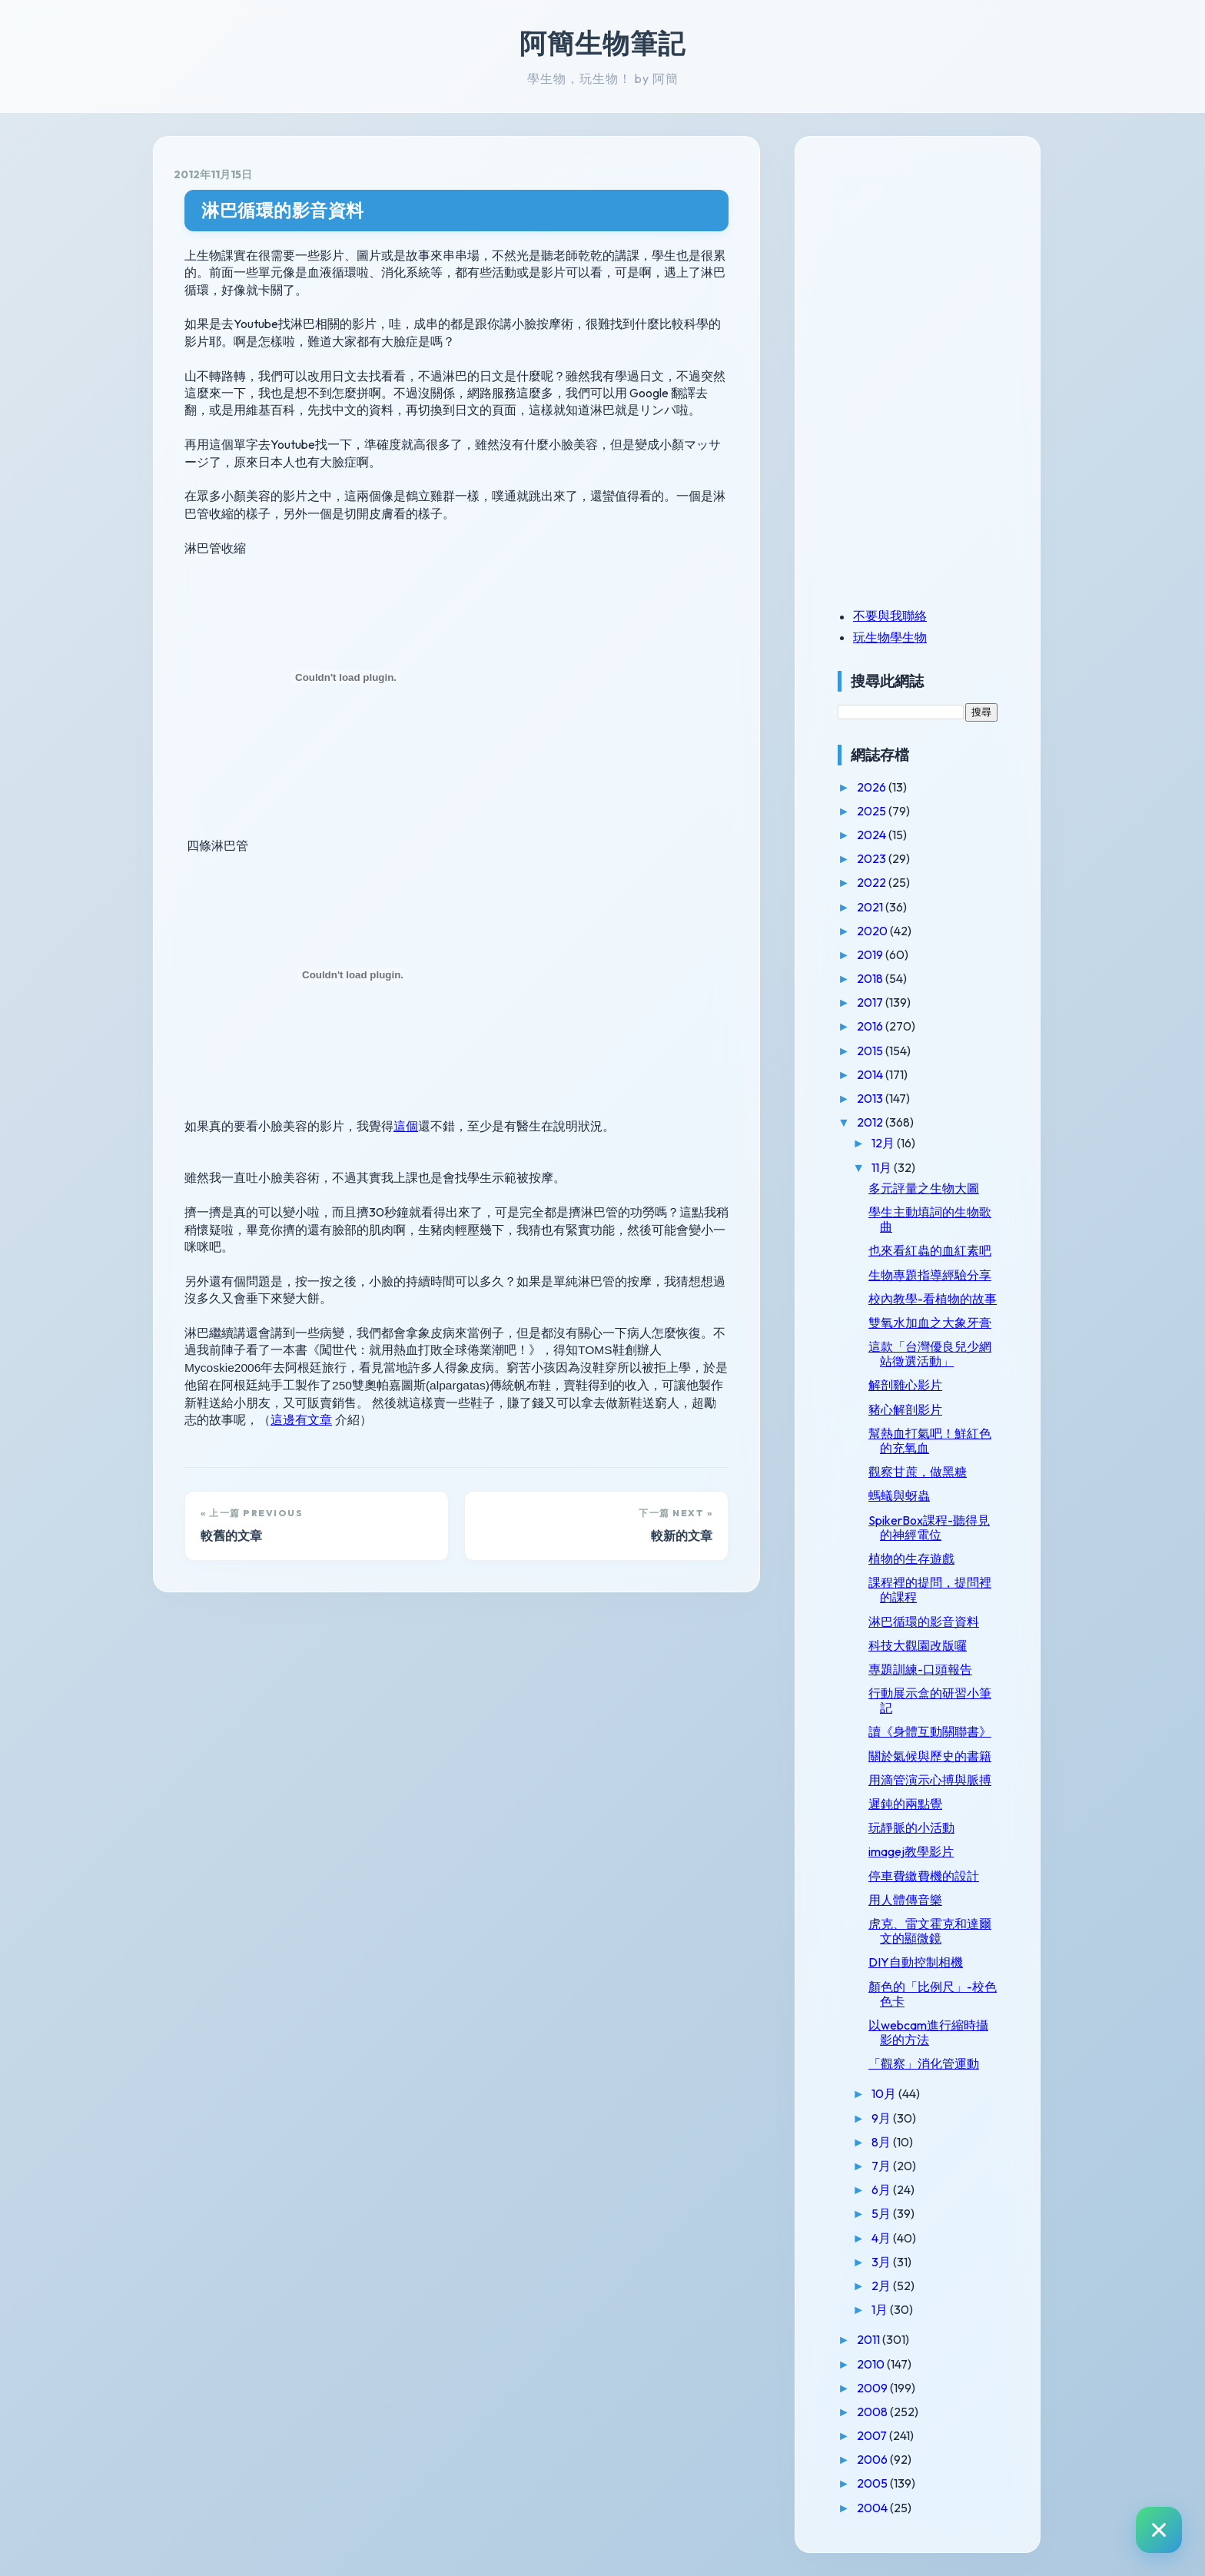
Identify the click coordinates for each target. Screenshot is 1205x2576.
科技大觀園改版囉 (917, 1645)
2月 (882, 2285)
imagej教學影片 (911, 1851)
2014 (871, 1074)
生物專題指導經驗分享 (929, 1275)
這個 (405, 1126)
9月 (882, 2118)
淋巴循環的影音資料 (282, 210)
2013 (871, 1098)
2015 (871, 1050)
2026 (872, 787)
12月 (884, 1142)
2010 (872, 2364)
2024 (872, 834)
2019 (871, 954)
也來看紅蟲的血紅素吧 (929, 1250)
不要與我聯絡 (890, 615)
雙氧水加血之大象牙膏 (929, 1322)
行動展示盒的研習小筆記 (929, 1700)
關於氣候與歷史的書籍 (929, 1756)
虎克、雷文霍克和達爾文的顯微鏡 (929, 1931)
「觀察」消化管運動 (923, 2063)
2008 (873, 2411)
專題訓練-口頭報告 (920, 1669)
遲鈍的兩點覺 (905, 1803)
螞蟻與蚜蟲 (899, 1495)
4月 (882, 2238)
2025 (872, 810)
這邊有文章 (301, 1419)
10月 (884, 2093)
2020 (873, 930)
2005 (873, 2483)
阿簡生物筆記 (602, 43)
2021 (871, 907)
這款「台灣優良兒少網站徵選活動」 (929, 1354)
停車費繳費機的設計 (923, 1876)
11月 (882, 1167)
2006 (873, 2459)
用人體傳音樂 (905, 1899)
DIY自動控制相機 (915, 1962)
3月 (882, 2261)
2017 (871, 1002)
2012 (871, 1122)
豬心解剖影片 (905, 1409)
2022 (872, 882)
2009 (873, 2387)
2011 (869, 2339)
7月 (882, 2165)
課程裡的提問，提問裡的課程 (929, 1590)
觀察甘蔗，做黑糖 (917, 1471)
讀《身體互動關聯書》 (929, 1731)
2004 (873, 2507)
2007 (873, 2435)
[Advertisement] (934, 264)
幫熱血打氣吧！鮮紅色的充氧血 (929, 1441)
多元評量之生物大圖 (923, 1188)
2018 (871, 978)
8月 (882, 2141)
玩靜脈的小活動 (911, 1827)
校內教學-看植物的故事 (932, 1298)
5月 (882, 2213)
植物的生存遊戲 (911, 1558)
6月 (882, 2189)
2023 (872, 858)
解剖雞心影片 (905, 1385)
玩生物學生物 (890, 637)
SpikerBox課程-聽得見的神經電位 (929, 1527)
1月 (880, 2309)
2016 (871, 1026)
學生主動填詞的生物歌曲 (929, 1219)
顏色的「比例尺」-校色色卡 (932, 1994)
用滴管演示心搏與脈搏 (929, 1780)
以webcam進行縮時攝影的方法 (928, 2032)
